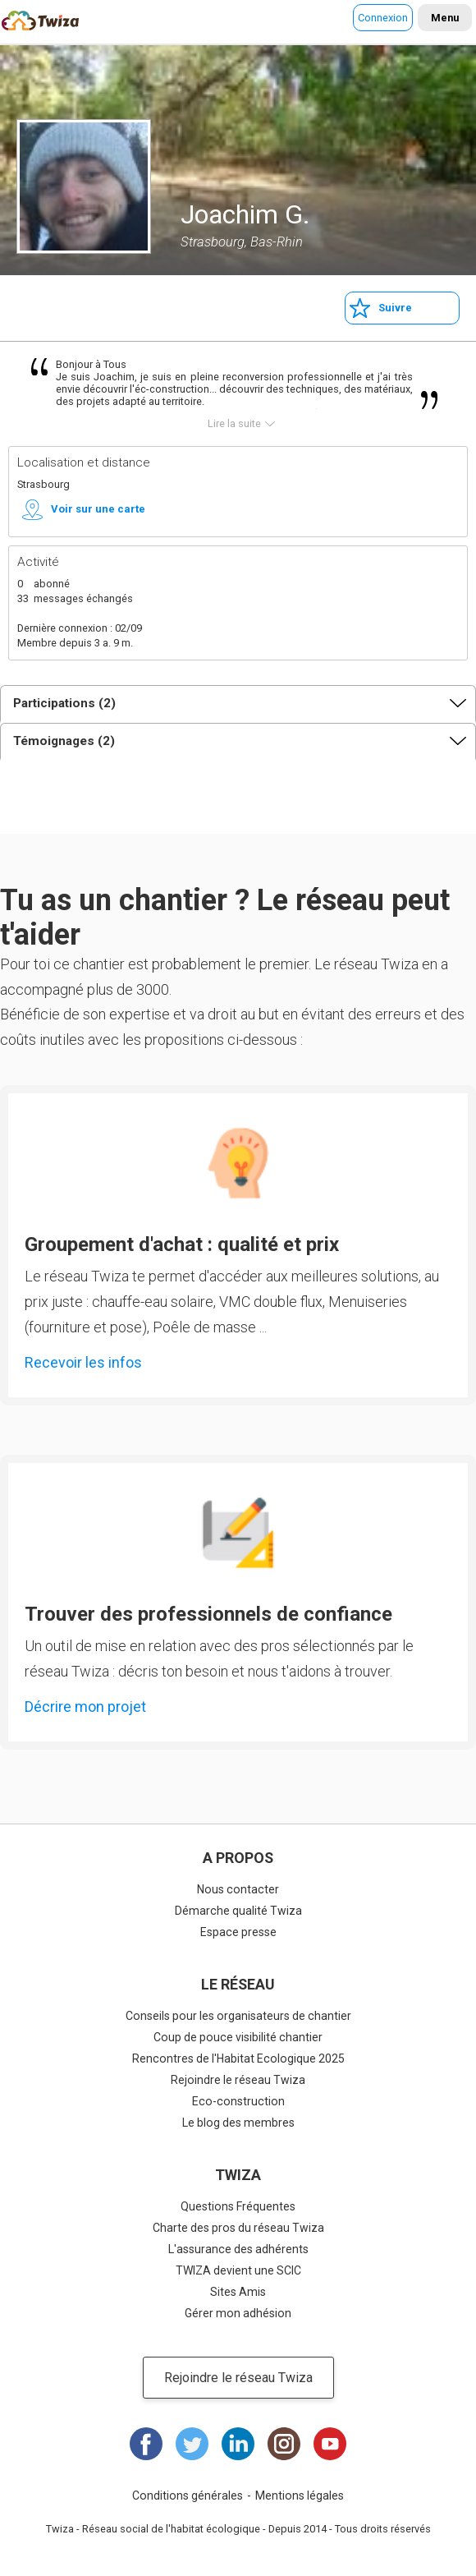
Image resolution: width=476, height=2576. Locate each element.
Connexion (383, 18)
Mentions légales (299, 2495)
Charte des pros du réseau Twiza (238, 2227)
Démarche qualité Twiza (238, 1910)
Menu (445, 18)
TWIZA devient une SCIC (238, 2270)
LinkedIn (238, 2443)
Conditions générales (187, 2495)
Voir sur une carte (98, 509)
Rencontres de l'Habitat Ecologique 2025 (238, 2058)
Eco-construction (238, 2101)
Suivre (395, 307)
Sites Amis (238, 2291)
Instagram (284, 2443)
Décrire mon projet (85, 1706)
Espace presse (238, 1932)
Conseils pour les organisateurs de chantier (238, 2015)
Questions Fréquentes (238, 2206)
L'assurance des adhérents (238, 2249)
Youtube (330, 2443)
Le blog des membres (238, 2122)
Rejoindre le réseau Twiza (238, 2079)
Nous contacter (238, 1889)
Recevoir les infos (83, 1362)
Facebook (146, 2443)
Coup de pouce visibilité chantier (238, 2037)
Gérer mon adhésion (238, 2313)
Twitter (192, 2443)
